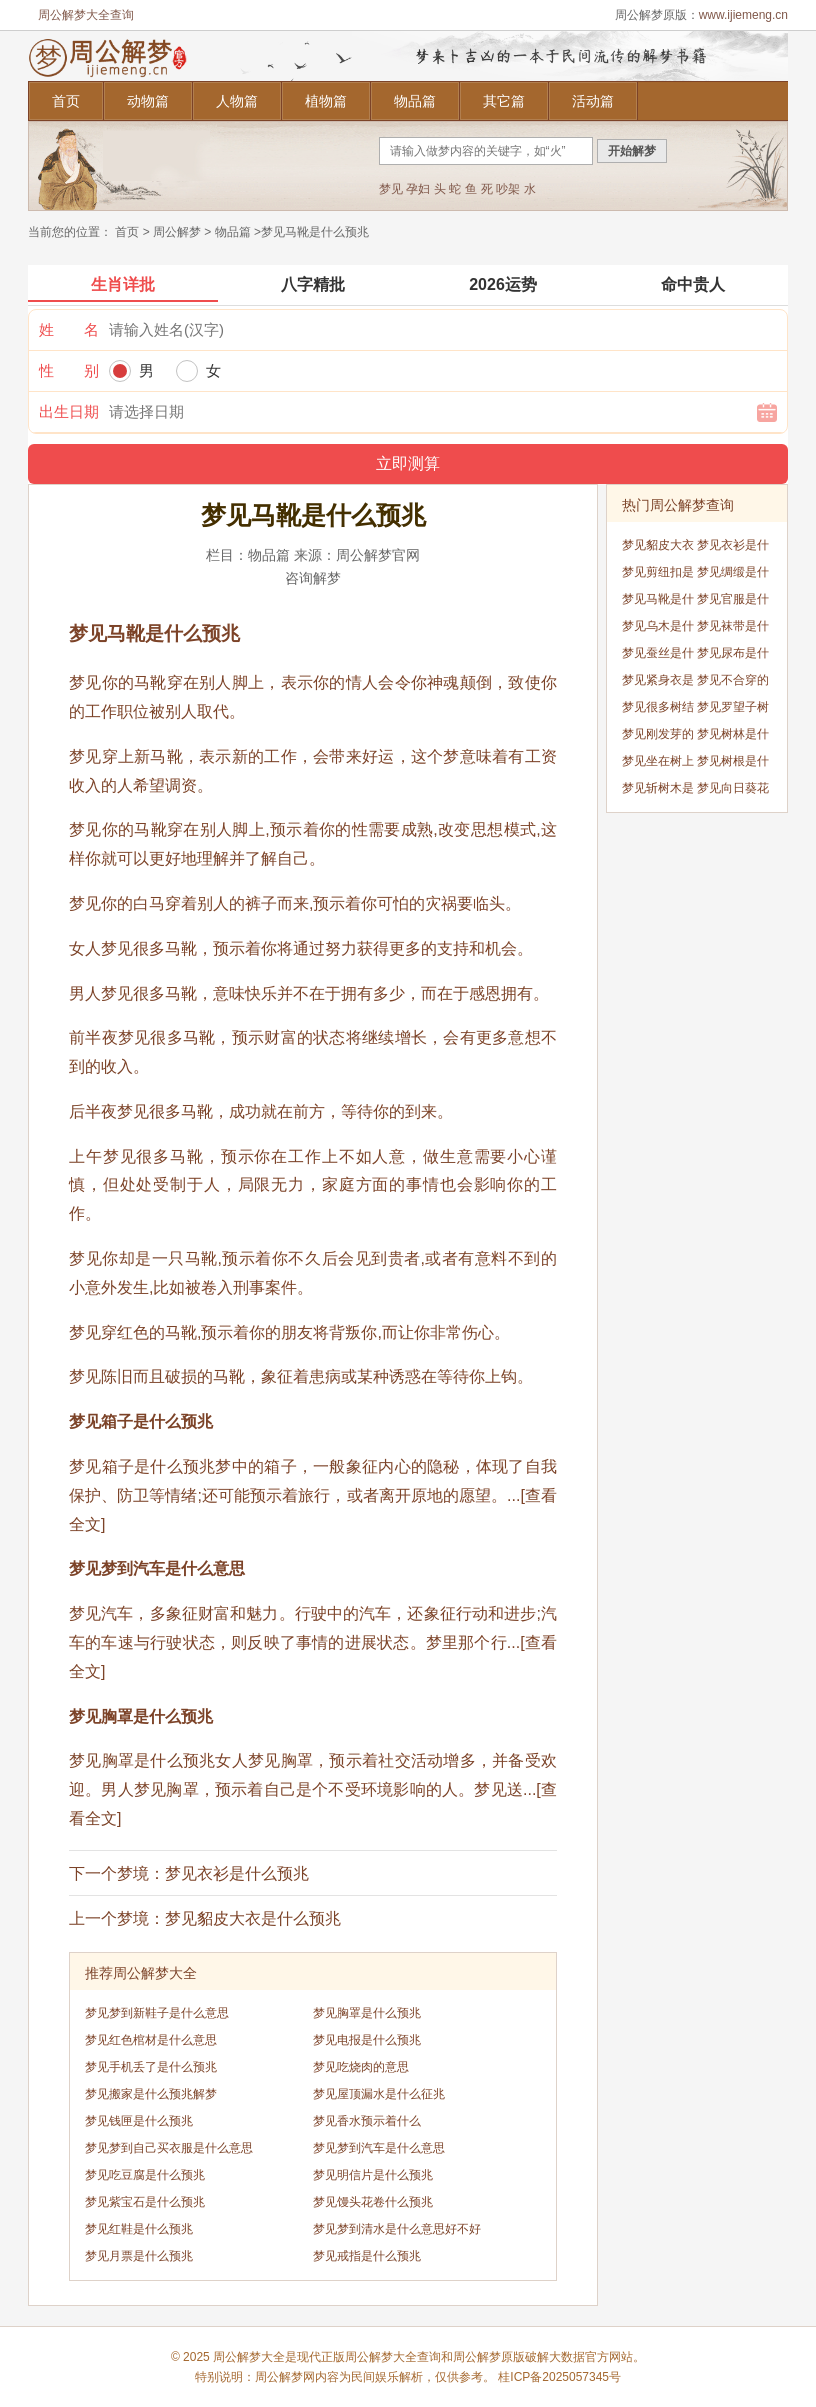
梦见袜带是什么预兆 (733, 629)
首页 (66, 101)
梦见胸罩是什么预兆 (367, 2013)
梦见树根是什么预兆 (733, 764)
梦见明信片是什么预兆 (373, 2175)
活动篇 (593, 101)
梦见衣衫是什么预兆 (237, 1873)
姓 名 (69, 329)
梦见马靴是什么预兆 (658, 602)
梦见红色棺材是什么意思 (151, 2040)
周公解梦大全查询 (86, 15)
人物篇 (237, 101)
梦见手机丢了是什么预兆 (151, 2067)
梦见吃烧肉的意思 (361, 2067)
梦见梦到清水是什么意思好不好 (397, 2229)
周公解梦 (177, 232)
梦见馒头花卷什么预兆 (373, 2202)
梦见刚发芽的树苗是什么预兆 (658, 737)
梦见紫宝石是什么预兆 (145, 2202)
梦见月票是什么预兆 (139, 2256)
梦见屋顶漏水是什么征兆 (379, 2094)
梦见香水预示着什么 (367, 2121)
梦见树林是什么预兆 (733, 737)
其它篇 (504, 101)
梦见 (391, 189)
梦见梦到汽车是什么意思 (379, 2148)
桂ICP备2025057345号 (559, 2377)
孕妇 (418, 189)
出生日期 (69, 411)
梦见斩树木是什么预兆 (658, 791)
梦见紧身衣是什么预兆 (658, 683)
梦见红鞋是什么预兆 (139, 2229)
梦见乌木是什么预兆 (658, 629)
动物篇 (148, 101)
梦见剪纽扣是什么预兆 (658, 575)
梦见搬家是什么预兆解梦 (151, 2094)
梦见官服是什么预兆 (733, 602)
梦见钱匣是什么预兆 (139, 2121)
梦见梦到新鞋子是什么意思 (157, 2013)
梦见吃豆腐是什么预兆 (145, 2175)
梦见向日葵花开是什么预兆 (733, 791)
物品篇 (415, 101)
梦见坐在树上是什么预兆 (658, 764)
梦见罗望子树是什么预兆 (733, 710)
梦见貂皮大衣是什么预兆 (253, 1918)
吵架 (508, 189)
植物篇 (326, 101)
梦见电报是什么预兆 (367, 2040)
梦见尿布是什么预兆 (733, 656)
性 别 (69, 370)
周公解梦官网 (378, 555)
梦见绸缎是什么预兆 (733, 575)
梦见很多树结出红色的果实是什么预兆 (658, 710)
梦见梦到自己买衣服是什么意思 (169, 2148)
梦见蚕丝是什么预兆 (658, 656)
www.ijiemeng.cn (743, 15)
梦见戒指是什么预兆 (367, 2256)
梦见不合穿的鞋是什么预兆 (733, 683)
